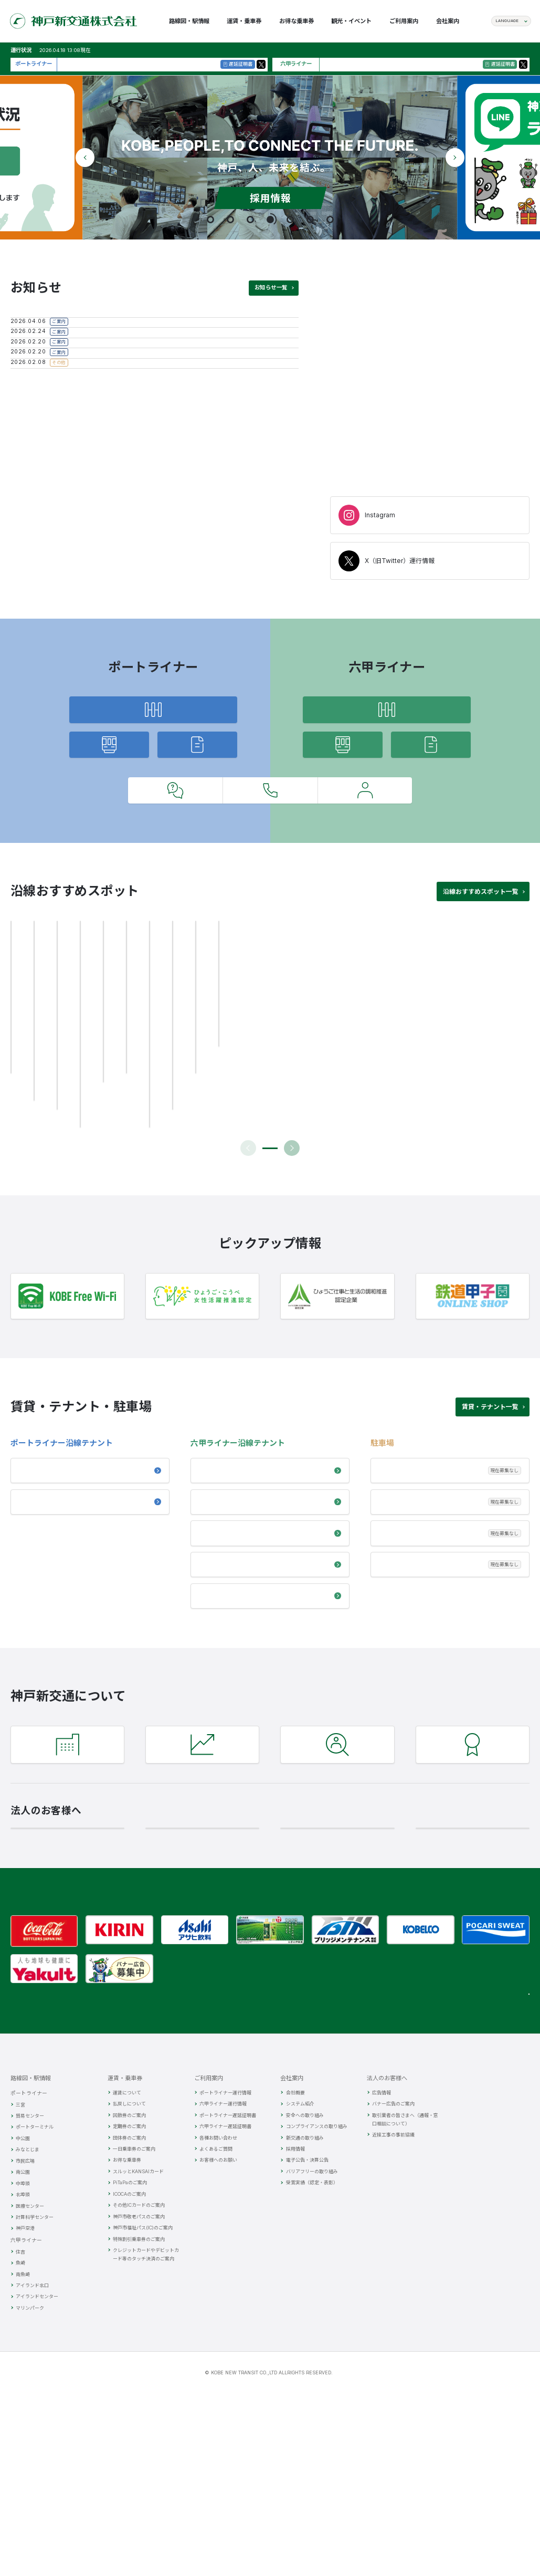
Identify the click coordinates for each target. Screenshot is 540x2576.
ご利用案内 (208, 2199)
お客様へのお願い (365, 852)
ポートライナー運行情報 (225, 2213)
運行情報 (109, 781)
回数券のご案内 (129, 2236)
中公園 (23, 2259)
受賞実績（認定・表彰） (312, 2304)
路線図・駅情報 (153, 721)
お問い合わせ (469, 2253)
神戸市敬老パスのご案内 (139, 2337)
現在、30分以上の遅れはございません (107, 63)
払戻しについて (129, 2225)
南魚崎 (23, 2395)
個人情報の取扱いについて (484, 2266)
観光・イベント (473, 2213)
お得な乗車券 (127, 2281)
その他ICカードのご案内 (139, 2326)
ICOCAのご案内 (129, 2315)
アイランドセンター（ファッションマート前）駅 (236, 1539)
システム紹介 (300, 2225)
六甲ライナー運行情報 (223, 2225)
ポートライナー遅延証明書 (227, 2236)
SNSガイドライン (474, 2240)
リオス (207, 1602)
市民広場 (25, 2282)
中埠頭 (23, 2304)
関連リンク (466, 2227)
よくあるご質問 (175, 852)
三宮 (20, 2225)
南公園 (23, 2293)
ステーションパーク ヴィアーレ (240, 1570)
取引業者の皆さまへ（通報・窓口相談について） (405, 2240)
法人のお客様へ (387, 2199)
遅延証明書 (240, 64)
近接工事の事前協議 (393, 2255)
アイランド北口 (32, 2406)
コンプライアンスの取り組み (316, 2247)
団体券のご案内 (129, 2258)
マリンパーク (30, 2429)
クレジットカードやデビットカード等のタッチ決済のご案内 (146, 2375)
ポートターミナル (35, 2248)
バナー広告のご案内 (393, 2225)
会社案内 (291, 2199)
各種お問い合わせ (270, 852)
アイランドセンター (37, 2418)
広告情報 (381, 2213)
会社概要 (295, 2213)
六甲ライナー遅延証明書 (225, 2247)
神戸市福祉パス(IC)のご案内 (143, 2349)
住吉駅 (207, 1508)
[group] (69, 1081)
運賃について (127, 2213)
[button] (85, 157)
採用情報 (295, 2270)
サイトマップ (469, 2279)
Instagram (380, 515)
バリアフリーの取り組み (312, 2292)
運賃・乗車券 (125, 2199)
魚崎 (20, 2384)
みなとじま (27, 2270)
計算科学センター (35, 2338)
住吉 (20, 2372)
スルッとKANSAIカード (138, 2292)
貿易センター (30, 2237)
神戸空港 (25, 2349)
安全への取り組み (305, 2236)
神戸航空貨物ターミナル (230, 1633)
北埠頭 (23, 2316)
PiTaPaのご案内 (130, 2304)
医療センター (30, 2327)
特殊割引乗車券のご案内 (139, 2360)
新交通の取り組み (305, 2258)
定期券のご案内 (129, 2247)
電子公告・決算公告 (307, 2281)
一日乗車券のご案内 (134, 2270)
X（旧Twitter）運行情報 (400, 561)
